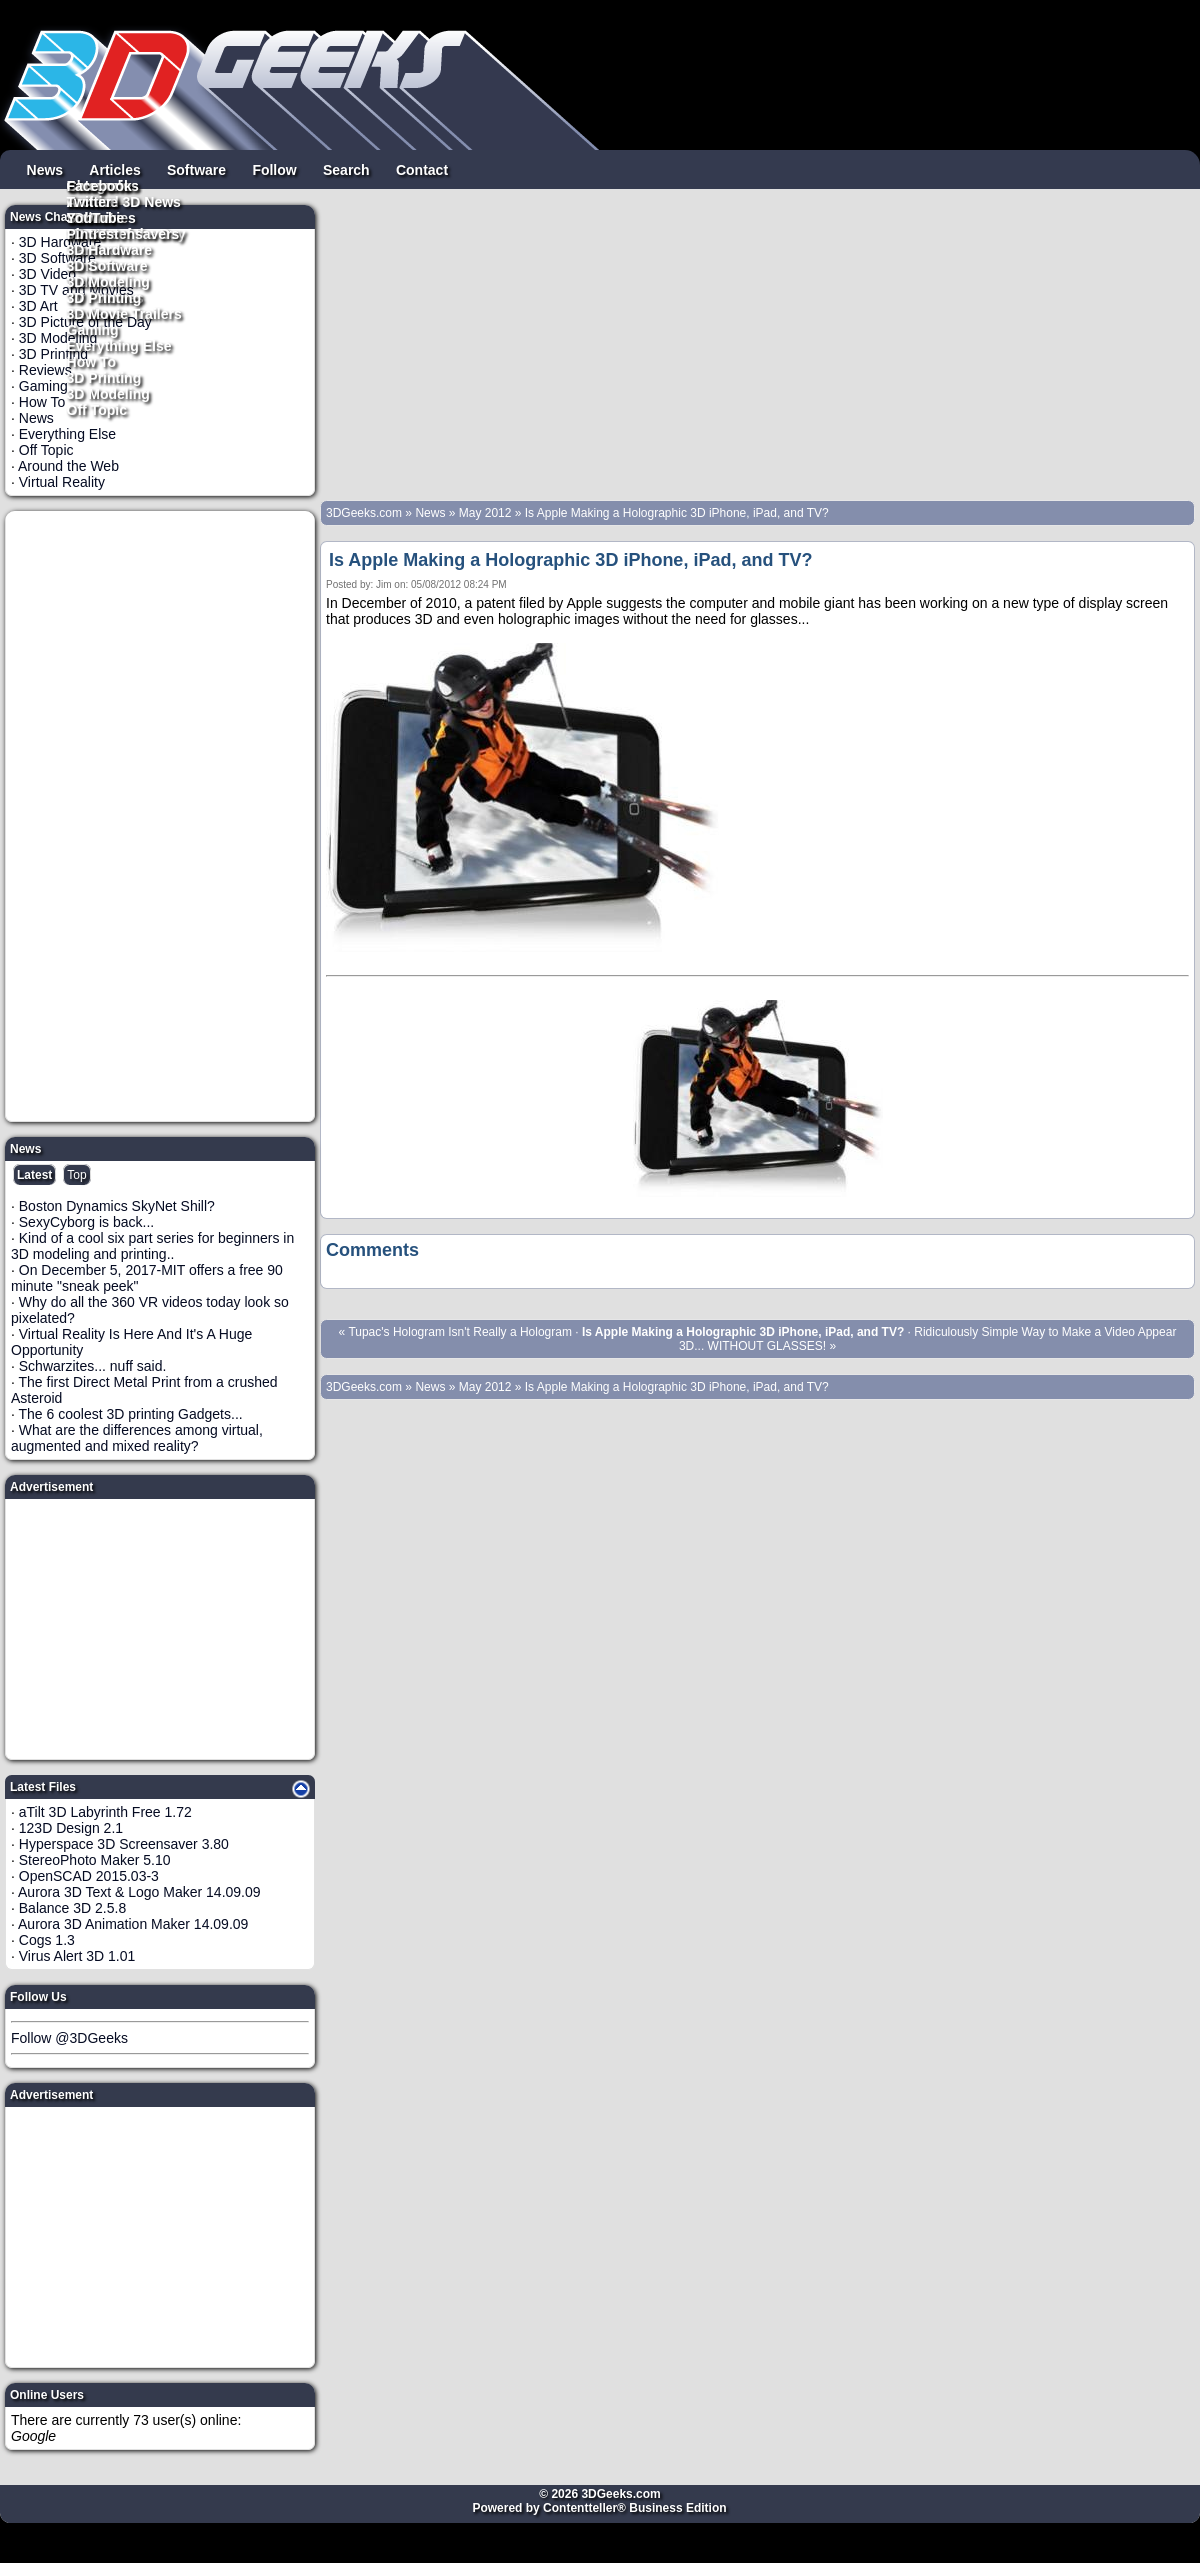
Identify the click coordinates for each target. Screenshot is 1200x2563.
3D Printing (104, 377)
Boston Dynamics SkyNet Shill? (117, 1206)
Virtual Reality (62, 482)
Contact (422, 169)
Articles (114, 169)
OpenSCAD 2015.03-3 (89, 1876)
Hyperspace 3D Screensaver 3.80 (124, 1844)
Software (196, 169)
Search (346, 169)
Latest (34, 1175)
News (45, 169)
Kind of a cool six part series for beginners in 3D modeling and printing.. (152, 1246)
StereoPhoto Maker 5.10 (95, 1860)
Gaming (93, 329)
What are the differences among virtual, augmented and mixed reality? (137, 1438)
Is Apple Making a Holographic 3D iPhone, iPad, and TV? (677, 513)
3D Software (107, 265)
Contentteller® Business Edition (635, 2508)
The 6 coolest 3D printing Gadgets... (131, 1414)
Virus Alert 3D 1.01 (77, 1956)
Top (76, 1175)
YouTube (96, 217)
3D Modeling (108, 393)
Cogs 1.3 (47, 1940)
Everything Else (119, 345)
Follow (274, 169)
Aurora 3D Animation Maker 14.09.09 (133, 1924)
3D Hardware (110, 249)
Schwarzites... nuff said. (93, 1366)
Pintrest (93, 233)
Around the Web (68, 466)
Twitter (89, 201)
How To (92, 361)
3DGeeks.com (365, 513)
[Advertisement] (161, 816)
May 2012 (485, 513)
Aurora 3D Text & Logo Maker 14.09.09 (139, 1892)
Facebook (99, 185)
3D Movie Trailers (124, 313)
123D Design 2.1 (71, 1828)
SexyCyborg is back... (86, 1222)
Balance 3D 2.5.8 (72, 1908)
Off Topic (97, 409)
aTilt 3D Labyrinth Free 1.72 (105, 1812)
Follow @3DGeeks (69, 2038)
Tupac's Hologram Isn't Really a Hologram (460, 1332)
